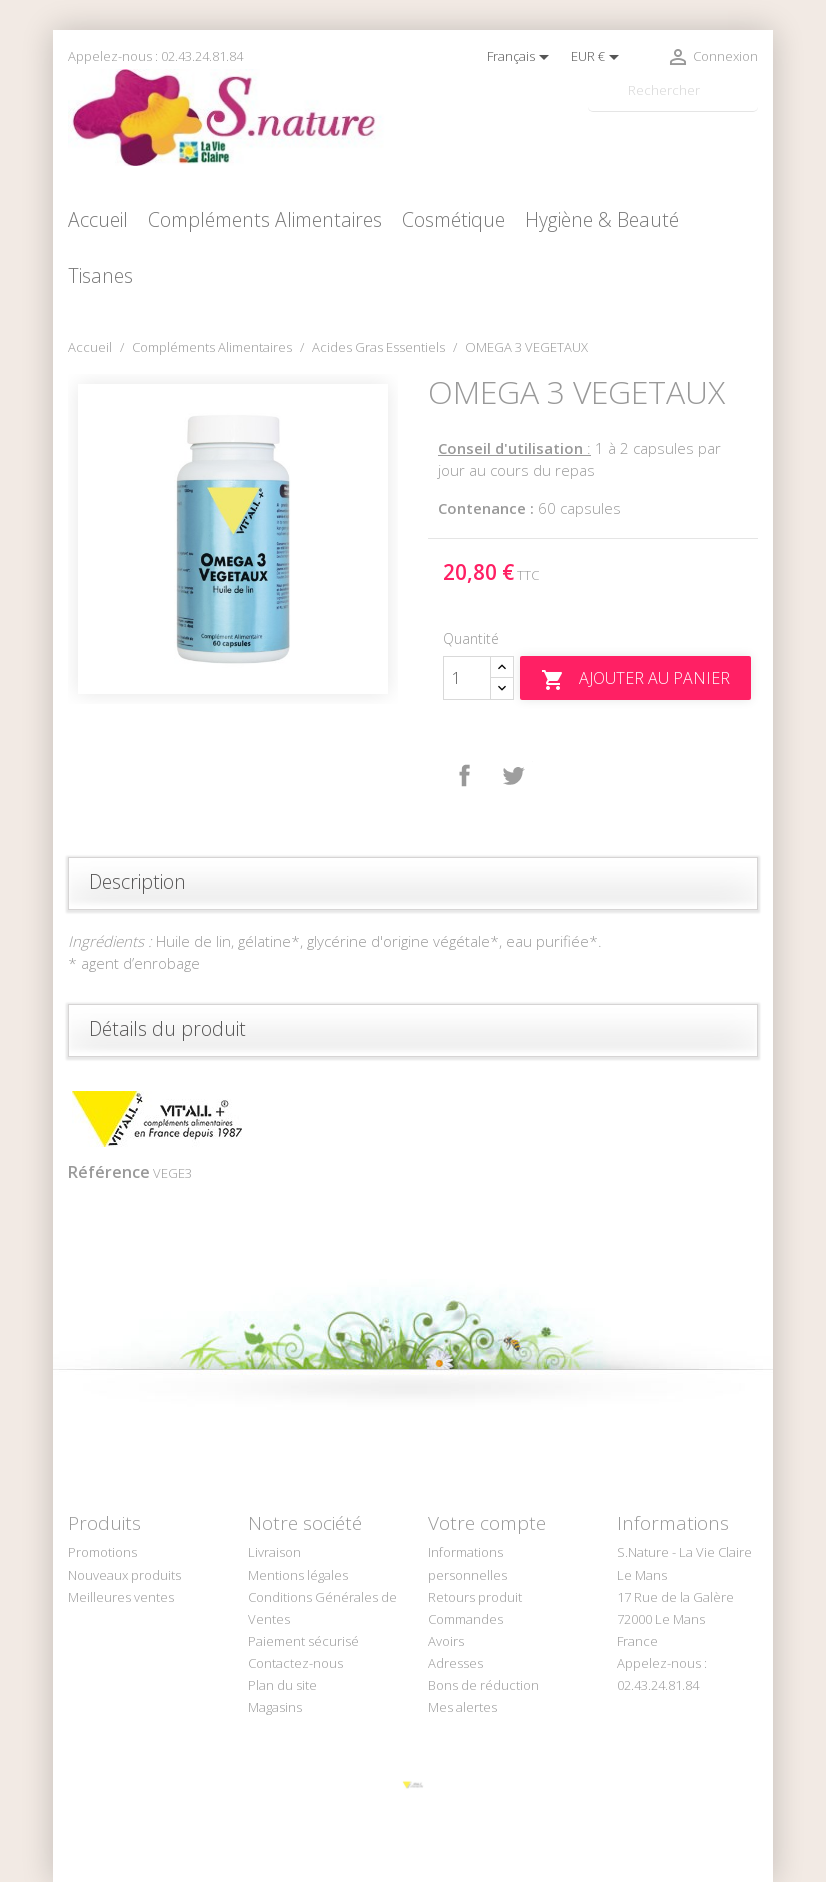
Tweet (513, 776)
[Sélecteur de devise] (598, 57)
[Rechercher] (673, 90)
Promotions (102, 1552)
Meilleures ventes (121, 1597)
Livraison (274, 1552)
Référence (109, 1172)
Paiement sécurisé (303, 1641)
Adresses (455, 1663)
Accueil (98, 219)
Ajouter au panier (635, 679)
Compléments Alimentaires (265, 219)
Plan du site (282, 1685)
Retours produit (475, 1597)
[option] (233, 539)
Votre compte (487, 1523)
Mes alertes (462, 1707)
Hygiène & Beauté (602, 219)
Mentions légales (298, 1575)
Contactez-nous (295, 1663)
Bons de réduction (483, 1685)
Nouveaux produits (124, 1575)
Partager (465, 776)
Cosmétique (453, 219)
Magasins (275, 1707)
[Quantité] (467, 678)
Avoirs (446, 1641)
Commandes (465, 1619)
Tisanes (100, 275)
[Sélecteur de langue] (521, 57)
